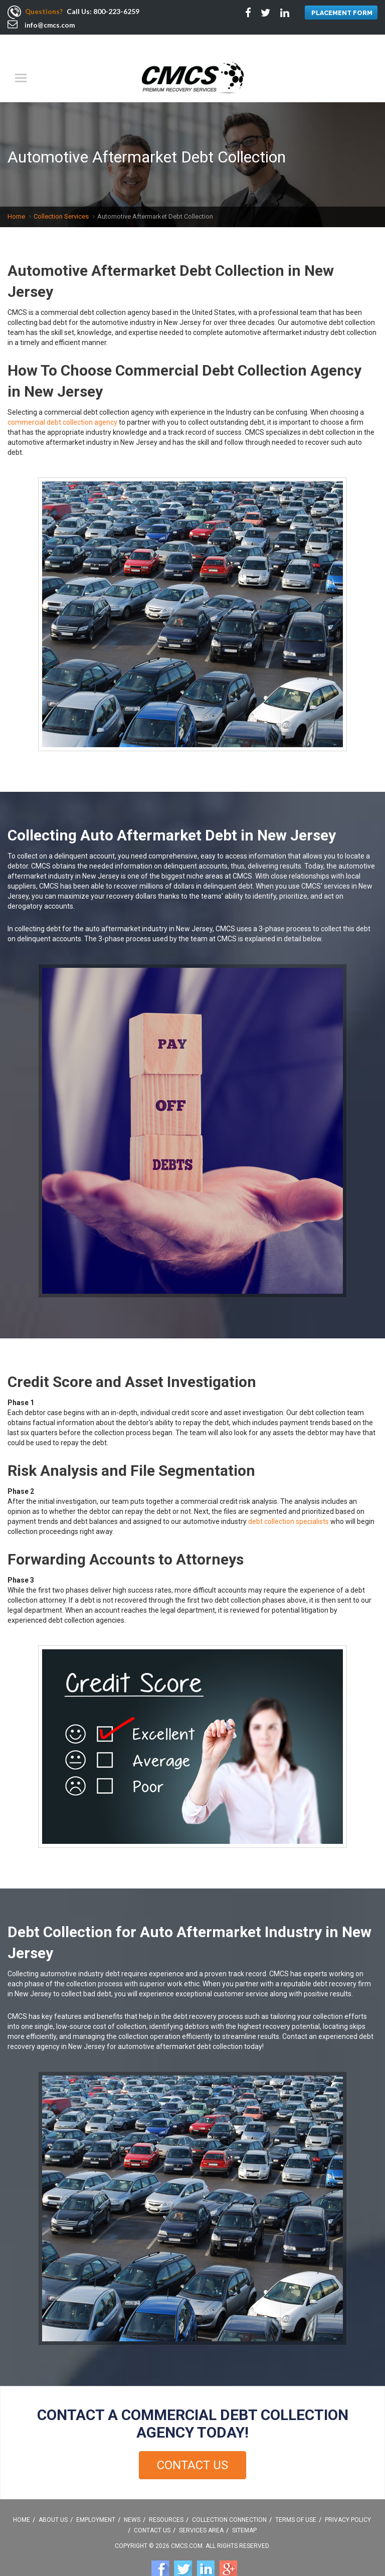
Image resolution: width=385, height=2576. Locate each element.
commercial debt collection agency (62, 403)
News (132, 2500)
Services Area (201, 2510)
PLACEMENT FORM (341, 13)
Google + (228, 2549)
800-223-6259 (117, 11)
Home (16, 197)
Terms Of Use (295, 2500)
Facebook (160, 2549)
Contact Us (192, 2446)
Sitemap (244, 2510)
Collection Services (61, 197)
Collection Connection (229, 2500)
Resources (166, 2500)
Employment (95, 2500)
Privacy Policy (348, 2500)
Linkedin (206, 2549)
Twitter (183, 2549)
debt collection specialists (288, 1502)
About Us (53, 2500)
